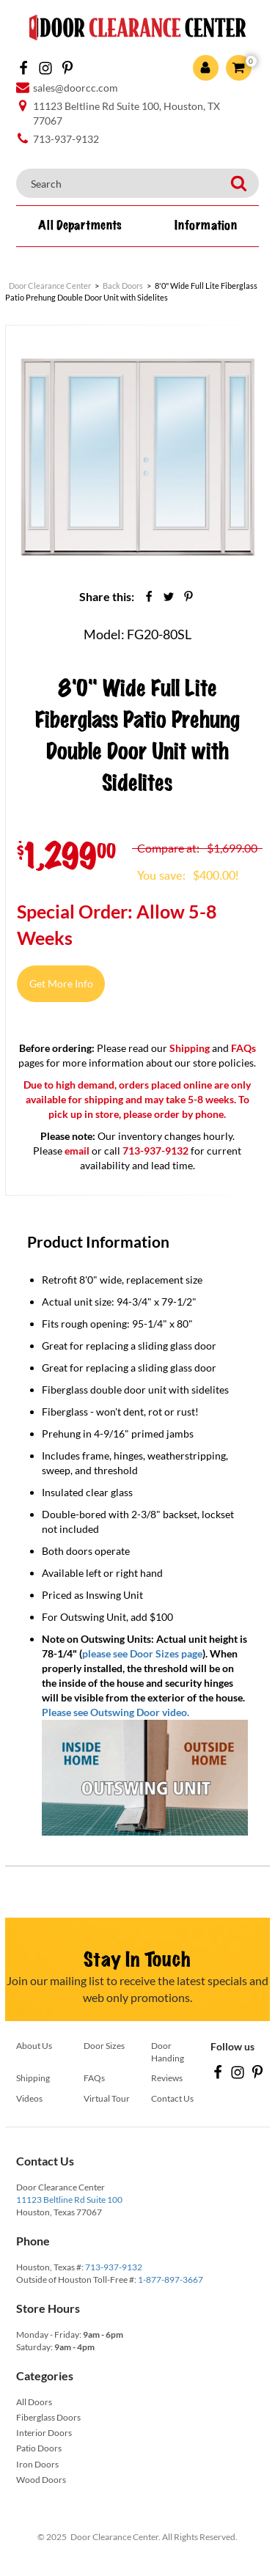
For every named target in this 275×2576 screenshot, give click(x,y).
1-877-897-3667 (170, 2279)
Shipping (189, 1048)
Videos (29, 2098)
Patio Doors (39, 2448)
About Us (34, 2045)
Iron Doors (37, 2464)
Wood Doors (41, 2479)
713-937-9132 (113, 2267)
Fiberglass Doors (48, 2417)
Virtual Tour (107, 2098)
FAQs (243, 1048)
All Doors (34, 2401)
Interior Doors (44, 2432)
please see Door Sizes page (142, 1653)
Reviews (167, 2077)
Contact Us (172, 2098)
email (77, 1150)
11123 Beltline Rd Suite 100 (69, 2199)
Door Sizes (104, 2045)
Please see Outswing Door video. (115, 1712)
